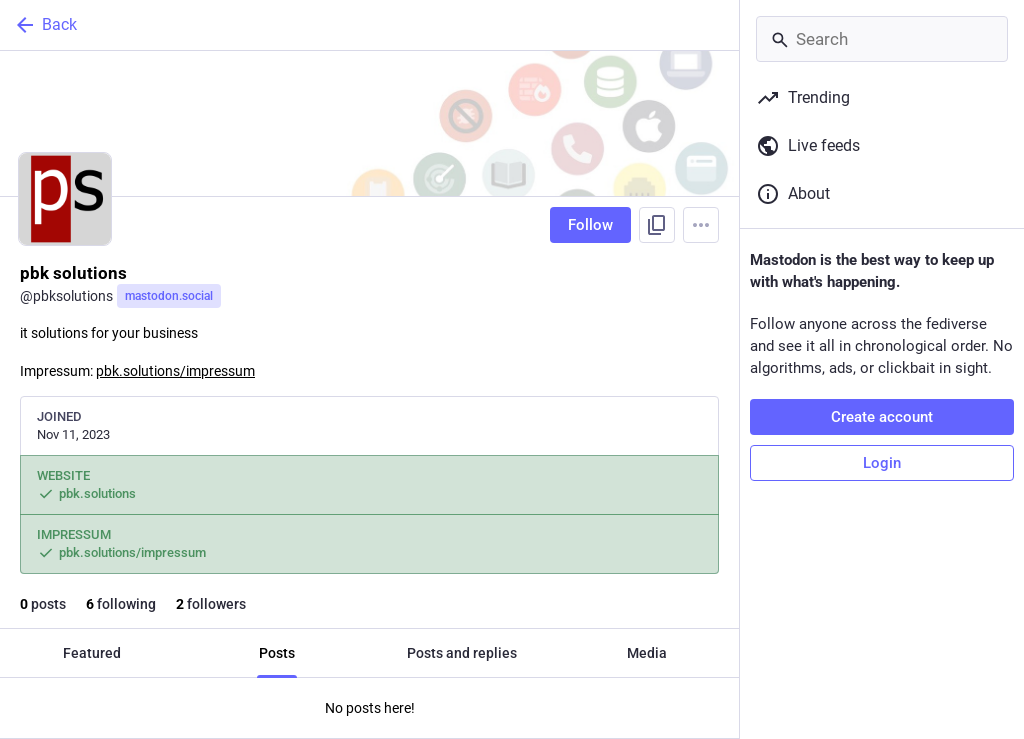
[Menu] (701, 225)
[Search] (882, 39)
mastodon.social (169, 296)
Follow (590, 225)
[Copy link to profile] (657, 225)
